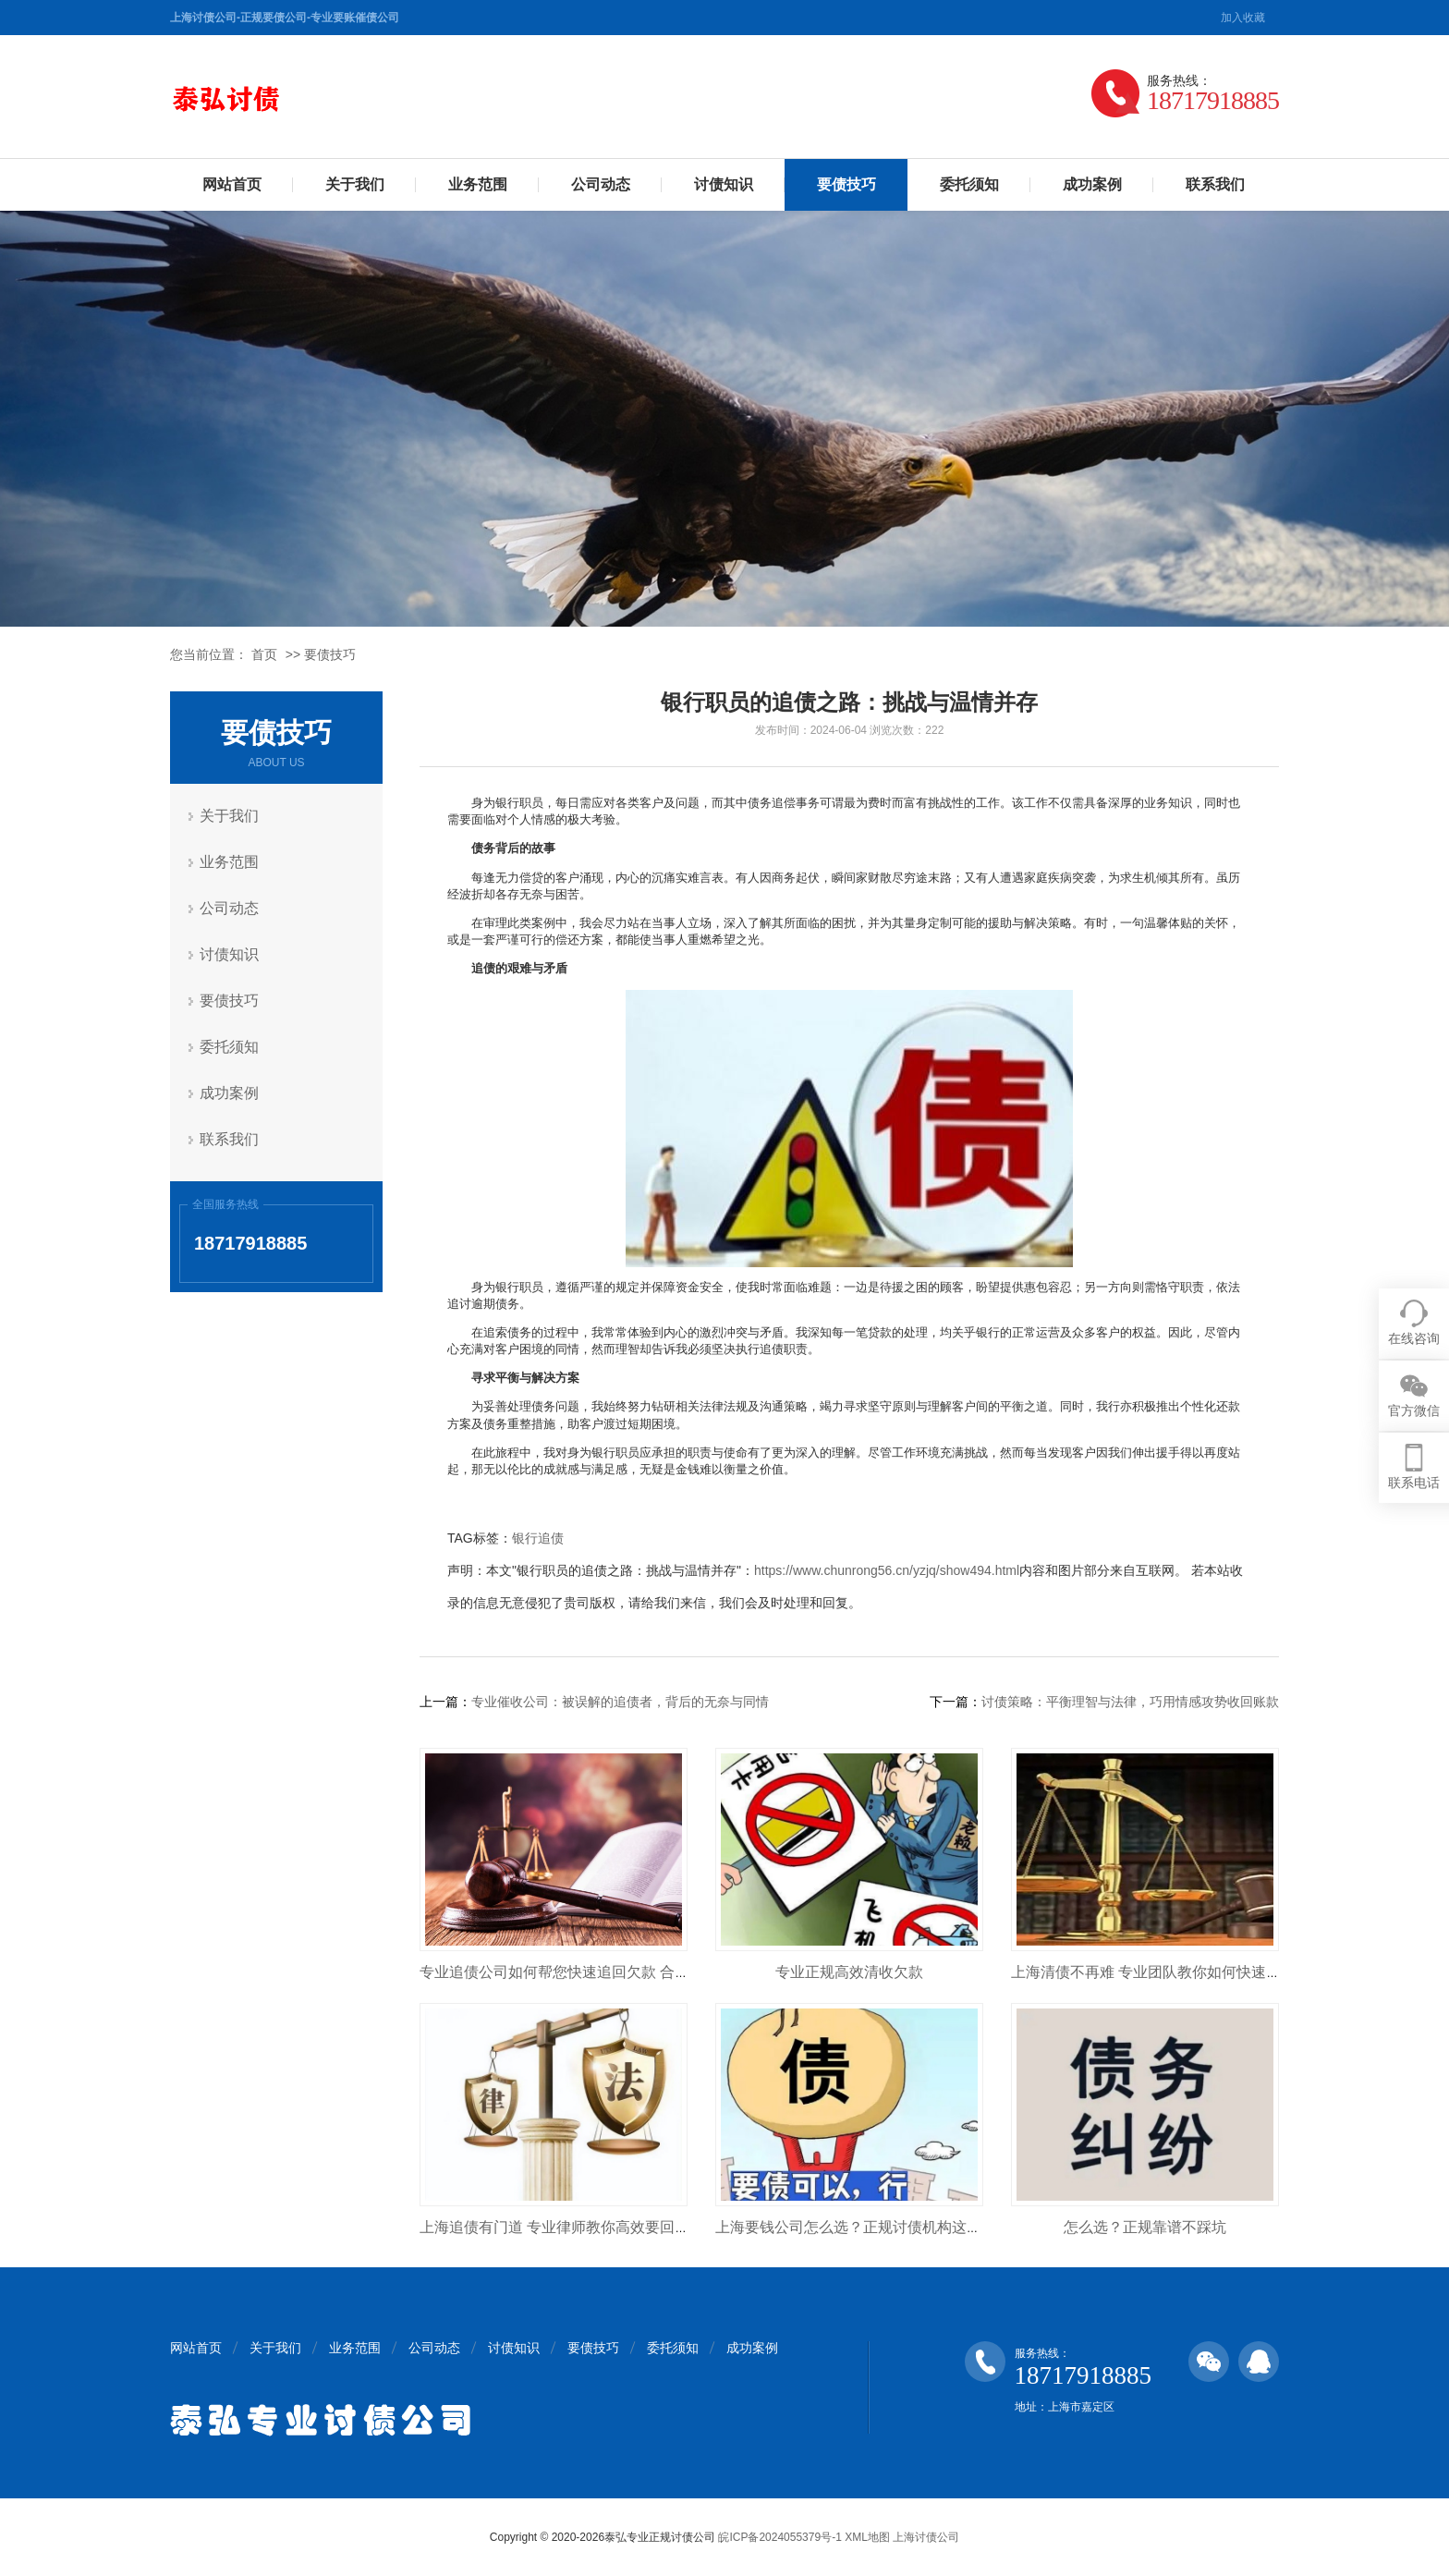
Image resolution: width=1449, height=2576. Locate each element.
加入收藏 (1243, 17)
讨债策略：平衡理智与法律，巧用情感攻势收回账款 (1130, 1701)
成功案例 (1092, 184)
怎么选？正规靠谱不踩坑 (1145, 2227)
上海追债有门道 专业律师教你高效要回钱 (554, 2227)
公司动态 (600, 184)
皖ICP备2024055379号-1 (779, 2537)
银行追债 (538, 1538)
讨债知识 (723, 184)
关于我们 (354, 184)
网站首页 (232, 184)
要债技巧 (846, 184)
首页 (264, 654)
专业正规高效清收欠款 (849, 1972)
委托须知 (969, 184)
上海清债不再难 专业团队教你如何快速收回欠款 (1168, 1972)
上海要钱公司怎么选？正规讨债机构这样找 (855, 2227)
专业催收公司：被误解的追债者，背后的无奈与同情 (620, 1701)
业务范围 (477, 184)
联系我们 (1215, 184)
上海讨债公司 (926, 2537)
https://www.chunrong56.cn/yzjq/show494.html (886, 1570)
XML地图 (867, 2537)
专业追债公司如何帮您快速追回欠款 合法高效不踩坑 (591, 1972)
